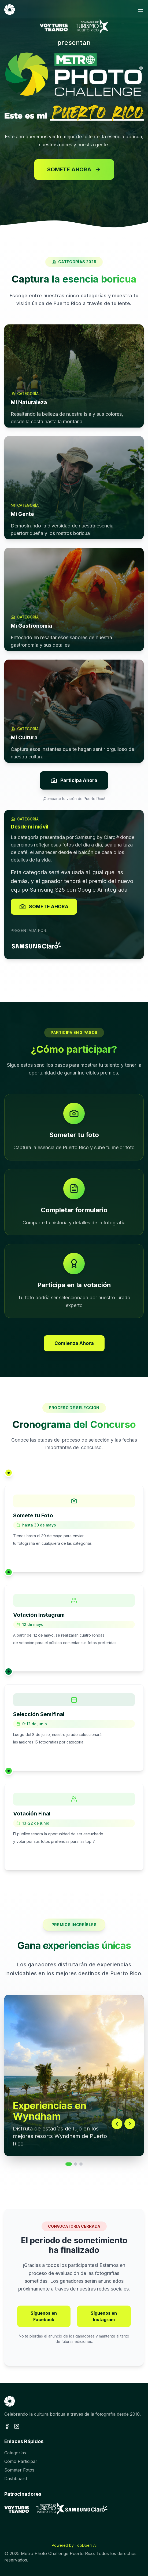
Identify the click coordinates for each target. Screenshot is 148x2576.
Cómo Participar (20, 2461)
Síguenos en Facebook (44, 2316)
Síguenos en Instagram (104, 2316)
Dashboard (15, 2478)
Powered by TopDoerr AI (74, 2545)
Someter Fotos (19, 2470)
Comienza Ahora (74, 1343)
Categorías (15, 2452)
